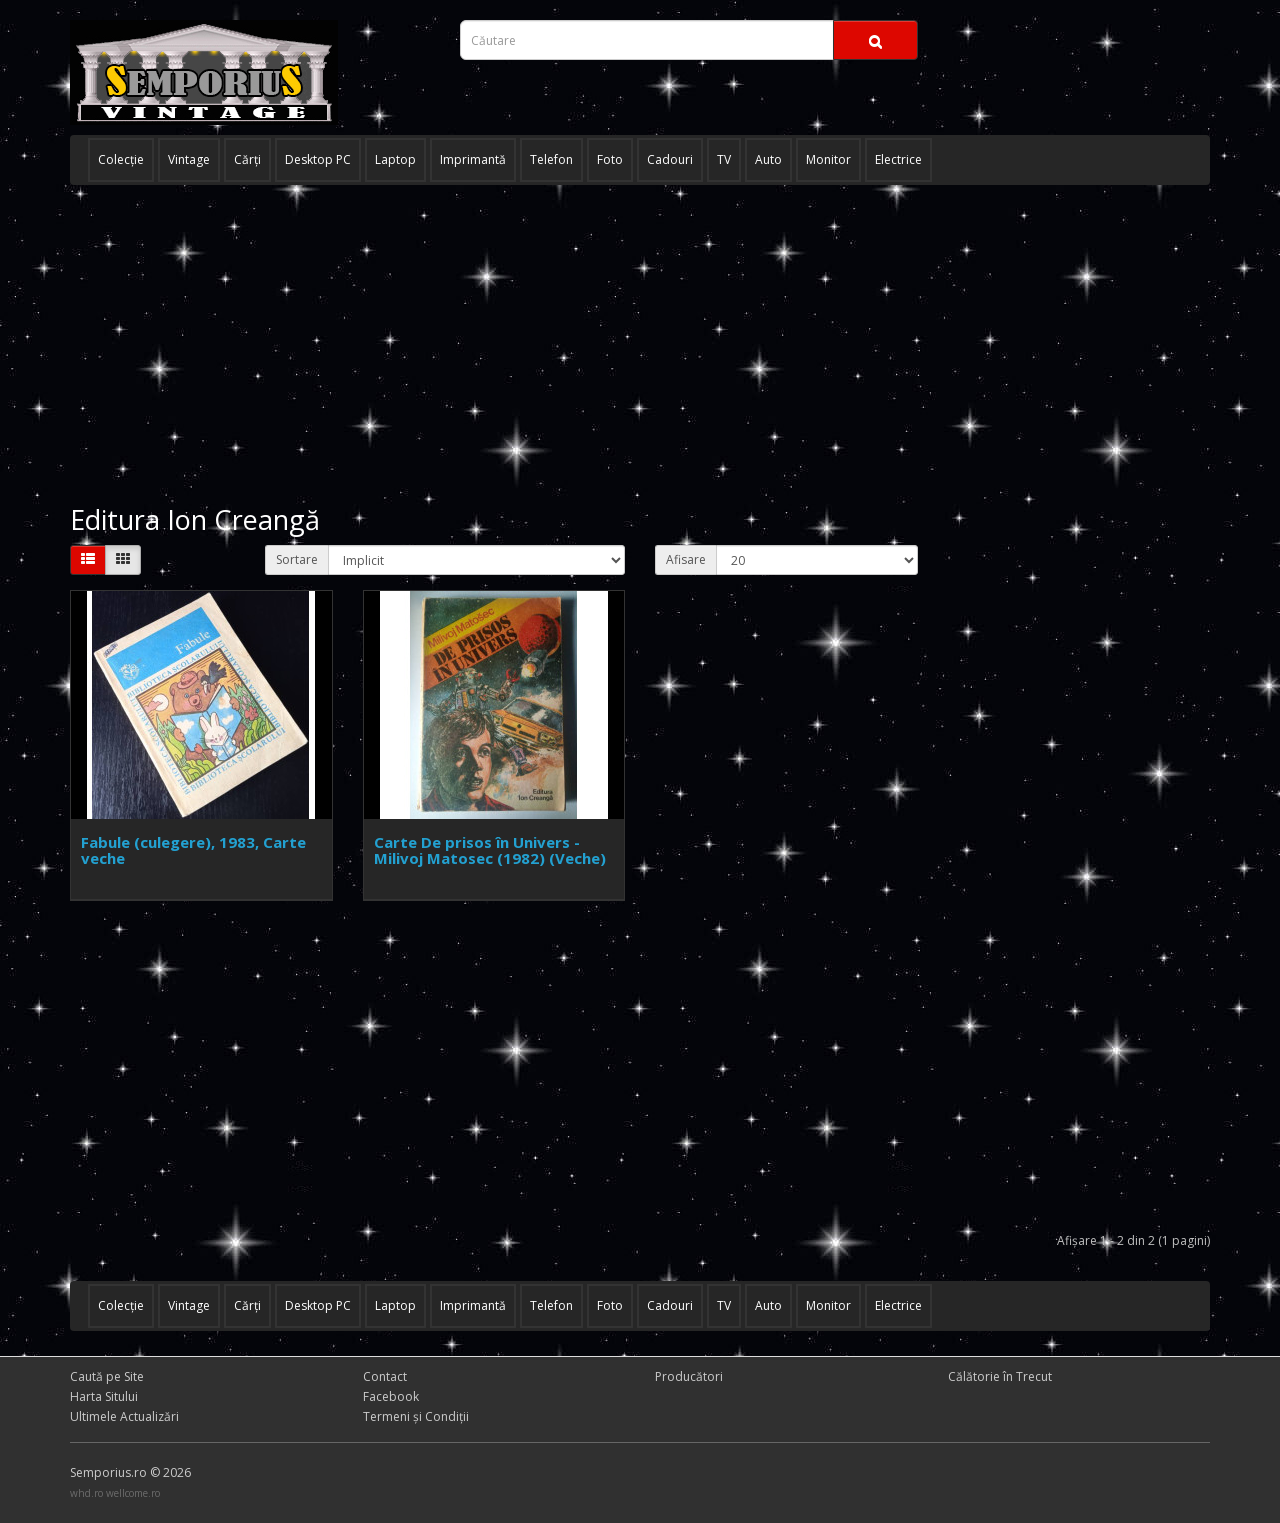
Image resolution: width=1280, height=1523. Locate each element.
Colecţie (121, 159)
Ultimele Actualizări (124, 1416)
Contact (385, 1376)
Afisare (686, 559)
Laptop (395, 159)
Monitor (828, 159)
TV (724, 159)
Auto (768, 159)
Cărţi (247, 159)
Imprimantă (473, 159)
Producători (689, 1376)
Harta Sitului (104, 1396)
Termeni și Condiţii (416, 1416)
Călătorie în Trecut (1000, 1376)
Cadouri (670, 159)
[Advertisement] (640, 345)
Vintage (189, 159)
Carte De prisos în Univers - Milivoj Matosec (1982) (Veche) (490, 850)
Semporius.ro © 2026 (130, 1472)
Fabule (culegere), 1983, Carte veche (193, 850)
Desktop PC (318, 159)
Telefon (551, 159)
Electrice (898, 159)
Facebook (391, 1396)
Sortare (297, 559)
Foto (610, 159)
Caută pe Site (107, 1376)
